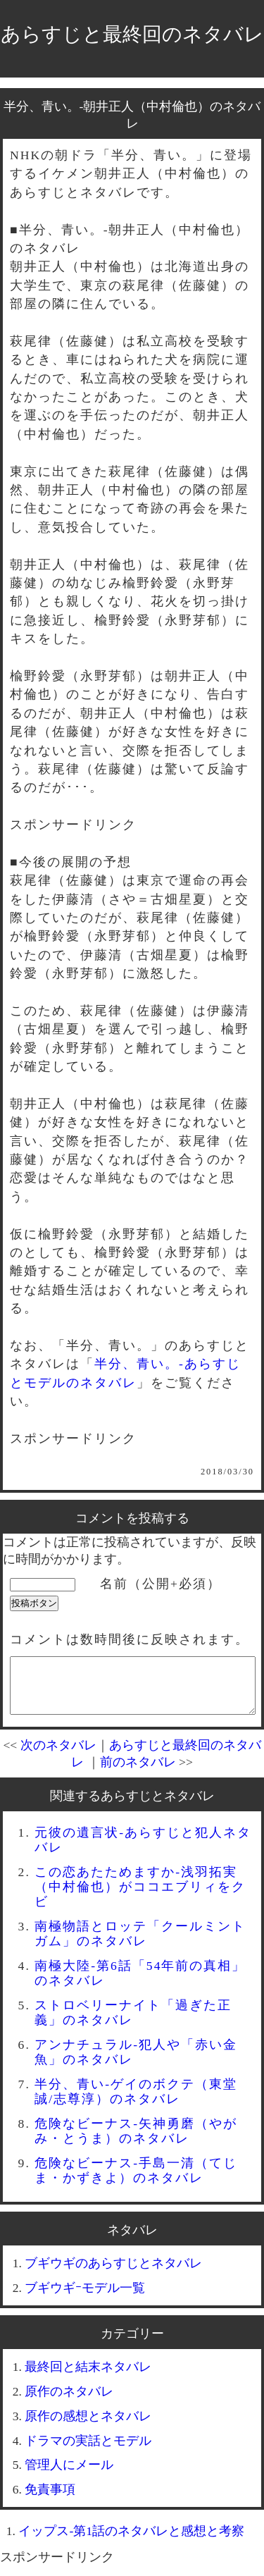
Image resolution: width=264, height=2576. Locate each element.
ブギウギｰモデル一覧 (85, 2298)
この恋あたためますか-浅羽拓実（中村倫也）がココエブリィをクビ (140, 1897)
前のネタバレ (138, 1772)
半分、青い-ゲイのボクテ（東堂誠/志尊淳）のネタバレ (135, 2102)
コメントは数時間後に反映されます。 (129, 1639)
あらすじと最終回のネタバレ (132, 34)
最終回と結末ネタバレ (88, 2377)
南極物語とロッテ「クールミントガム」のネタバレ (140, 1944)
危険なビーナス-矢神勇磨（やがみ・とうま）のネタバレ (135, 2141)
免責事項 (50, 2500)
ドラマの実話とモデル (88, 2451)
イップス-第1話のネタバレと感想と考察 (131, 2541)
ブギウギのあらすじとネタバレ (113, 2274)
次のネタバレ (58, 1756)
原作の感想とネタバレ (88, 2427)
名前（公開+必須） (160, 1584)
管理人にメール (69, 2475)
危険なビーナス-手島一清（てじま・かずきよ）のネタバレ (135, 2181)
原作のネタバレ (69, 2402)
